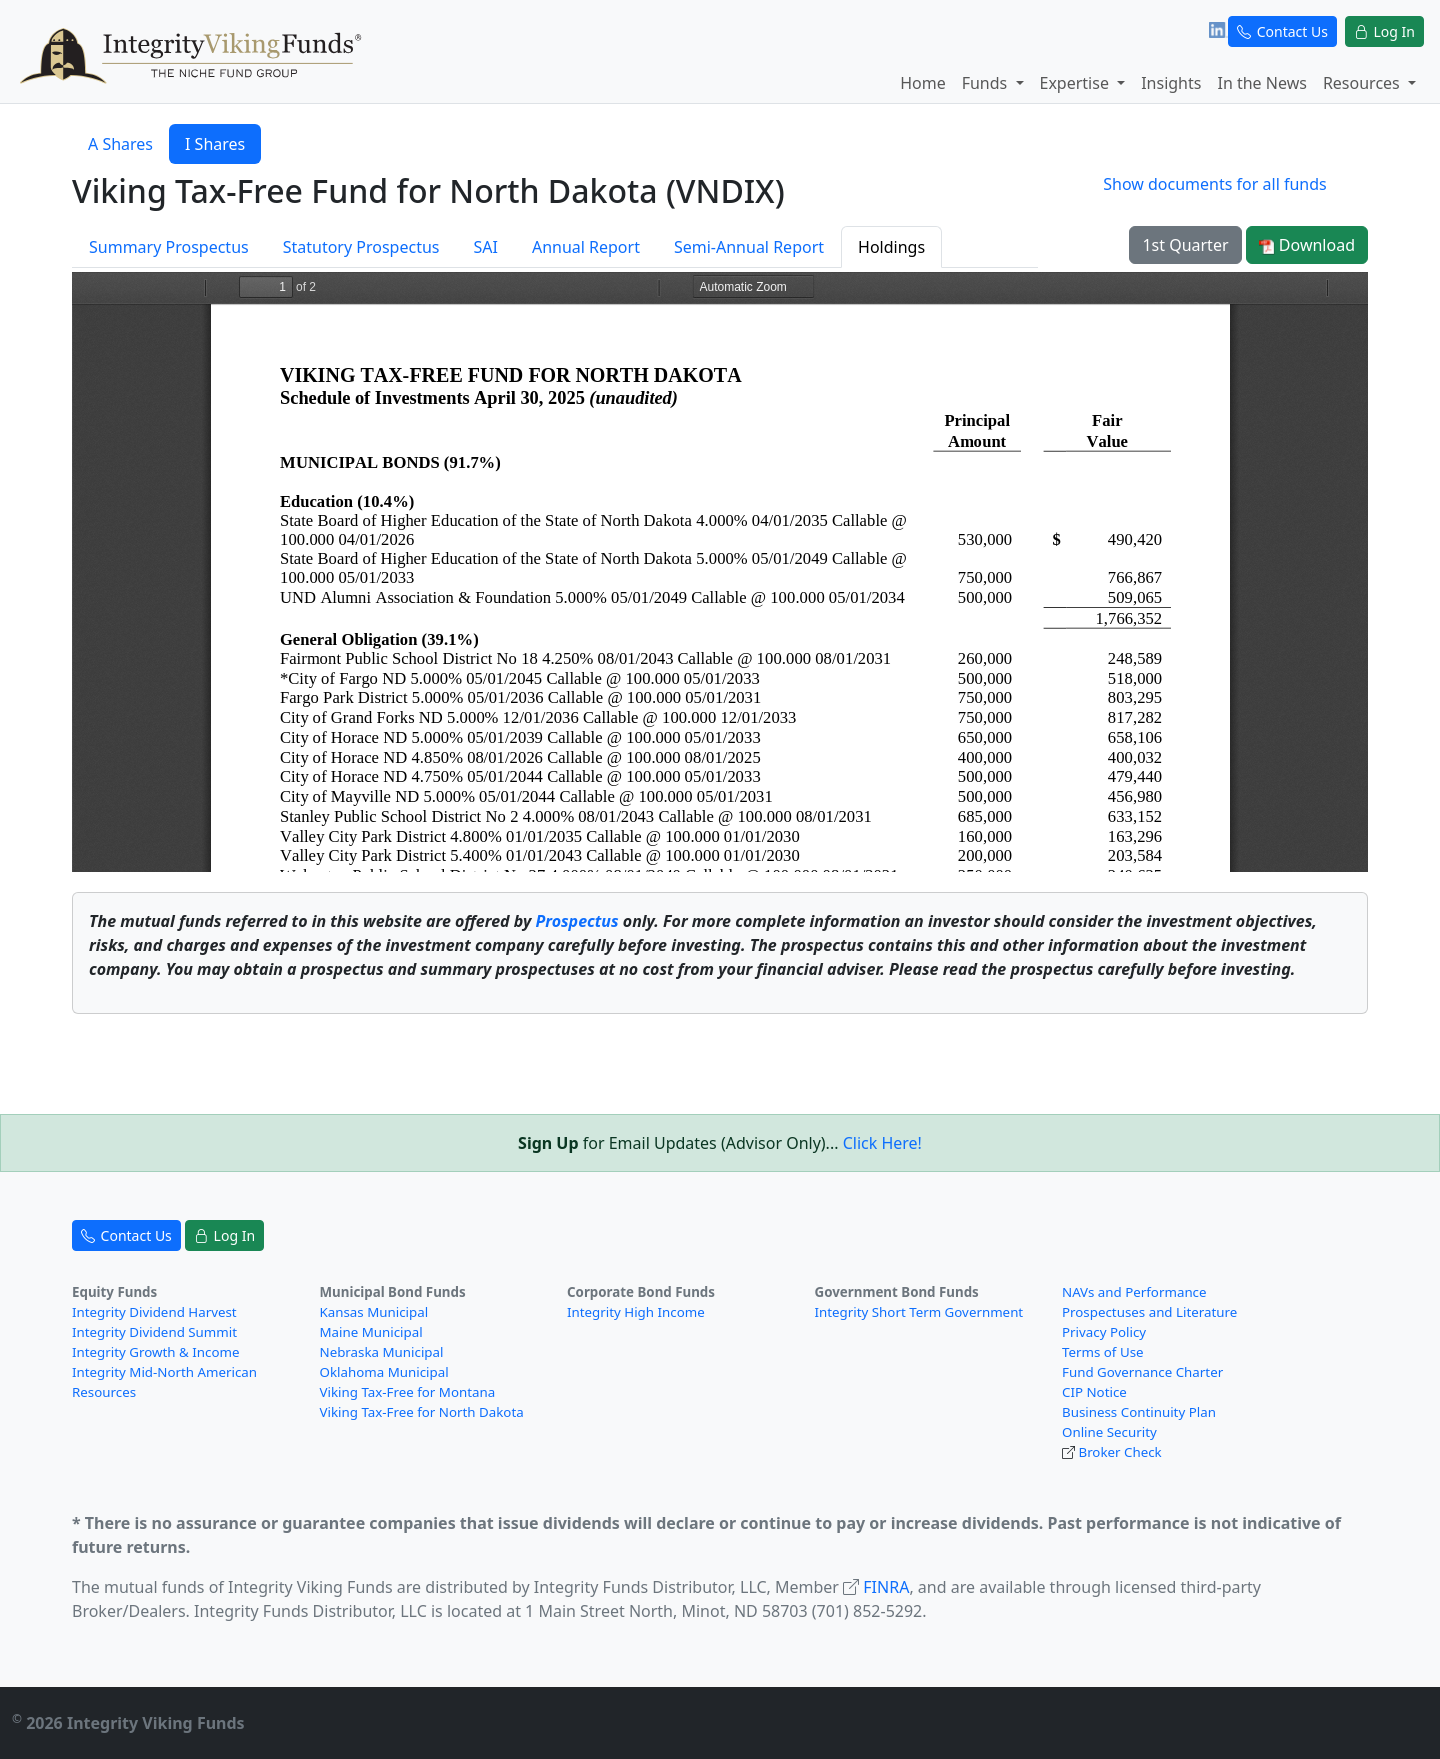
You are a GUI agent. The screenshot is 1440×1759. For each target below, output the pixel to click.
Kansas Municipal (374, 1312)
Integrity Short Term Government (919, 1312)
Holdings (891, 247)
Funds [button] (987, 83)
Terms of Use (1103, 1352)
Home (923, 83)
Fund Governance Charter (1142, 1372)
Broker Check (1119, 1452)
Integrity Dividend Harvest (154, 1312)
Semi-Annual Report (749, 247)
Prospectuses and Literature (1149, 1312)
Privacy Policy (1104, 1332)
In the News (1261, 83)
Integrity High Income (636, 1312)
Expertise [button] (1077, 83)
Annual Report (586, 247)
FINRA (886, 1587)
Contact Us (1282, 31)
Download (1307, 245)
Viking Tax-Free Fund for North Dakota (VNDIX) (428, 190)
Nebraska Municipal (382, 1352)
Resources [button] (1363, 83)
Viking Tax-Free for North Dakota (422, 1412)
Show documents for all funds (1214, 184)
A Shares (120, 144)
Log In (1384, 31)
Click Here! (882, 1143)
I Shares (215, 144)
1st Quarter (1185, 245)
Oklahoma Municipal (384, 1372)
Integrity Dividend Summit (154, 1332)
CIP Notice (1094, 1392)
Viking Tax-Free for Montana (408, 1392)
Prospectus (576, 921)
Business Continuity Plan (1139, 1412)
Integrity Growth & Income (155, 1352)
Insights (1171, 83)
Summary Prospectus (169, 247)
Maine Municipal (371, 1332)
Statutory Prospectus (361, 247)
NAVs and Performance (1134, 1292)
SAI (485, 247)
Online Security (1109, 1432)
